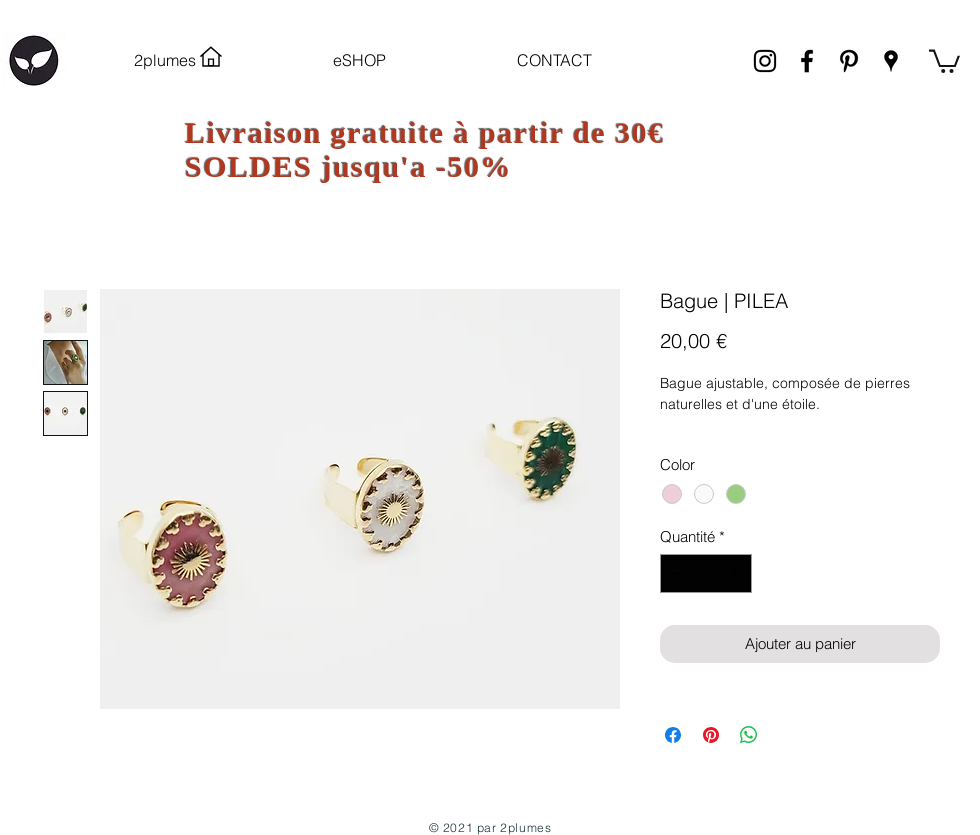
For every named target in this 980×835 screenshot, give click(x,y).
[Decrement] (676, 573)
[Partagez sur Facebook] (673, 735)
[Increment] (736, 573)
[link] (944, 60)
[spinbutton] (706, 573)
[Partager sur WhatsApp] (749, 735)
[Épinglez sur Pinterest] (711, 735)
